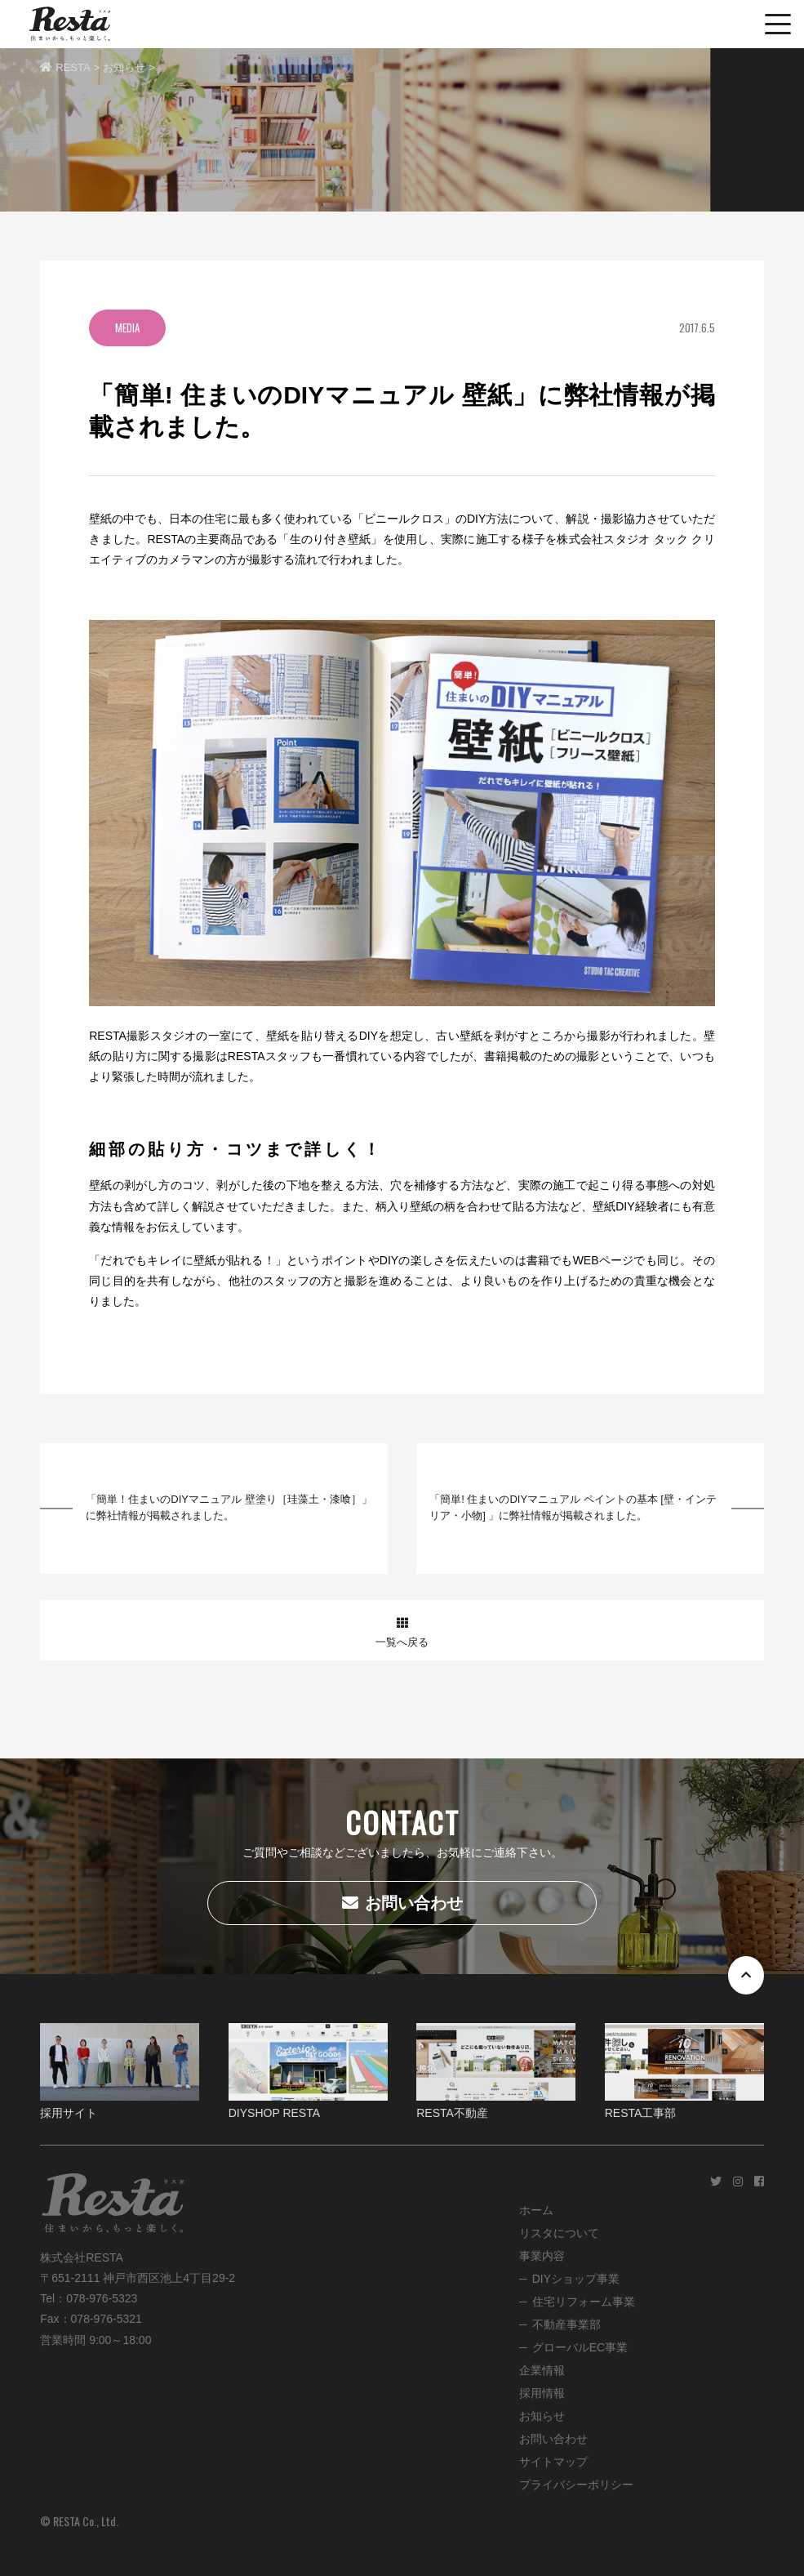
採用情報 (542, 2393)
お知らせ (124, 67)
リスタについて (559, 2233)
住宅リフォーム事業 (583, 2301)
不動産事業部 (566, 2324)
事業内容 (542, 2255)
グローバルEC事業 (580, 2347)
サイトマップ (553, 2461)
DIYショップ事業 (576, 2278)
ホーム (536, 2210)
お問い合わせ (402, 1903)
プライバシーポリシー (576, 2484)
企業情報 (542, 2370)
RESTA (65, 67)
